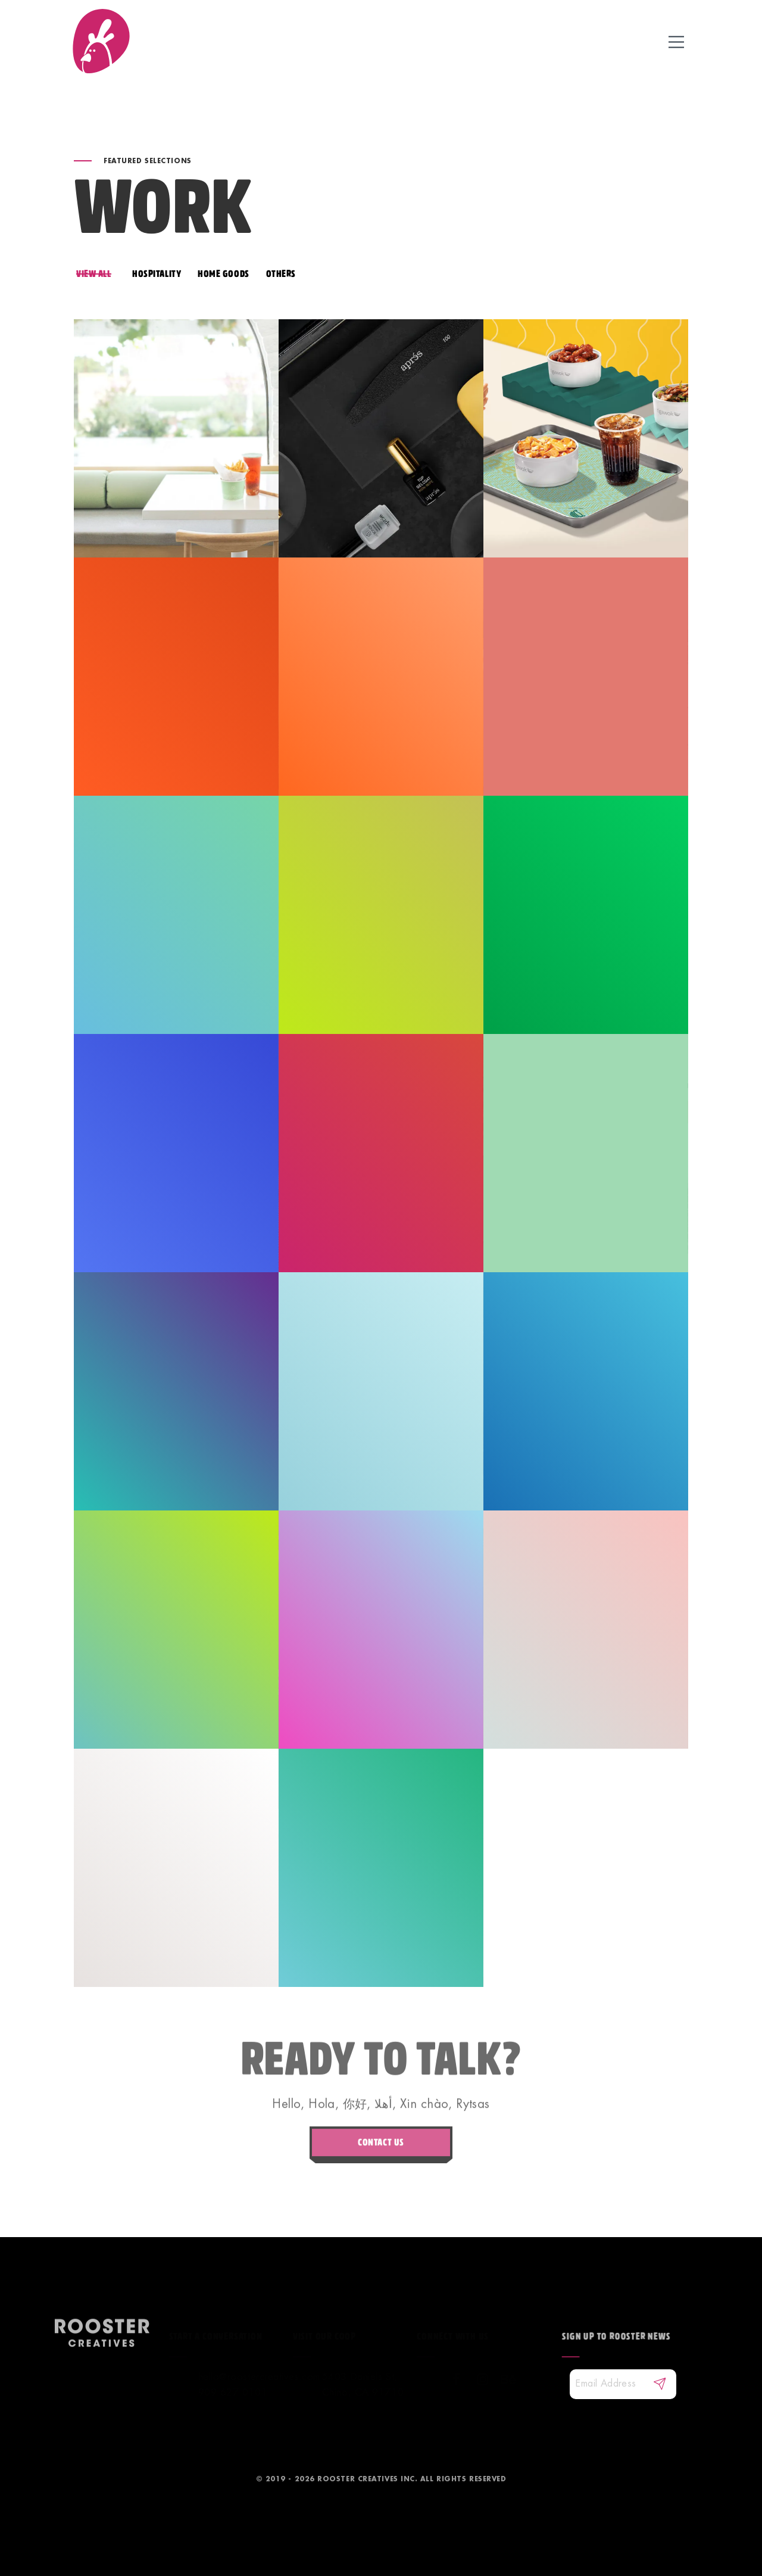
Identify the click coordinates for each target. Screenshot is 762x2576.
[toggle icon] (676, 41)
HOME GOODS (223, 274)
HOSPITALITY (156, 274)
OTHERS (281, 274)
